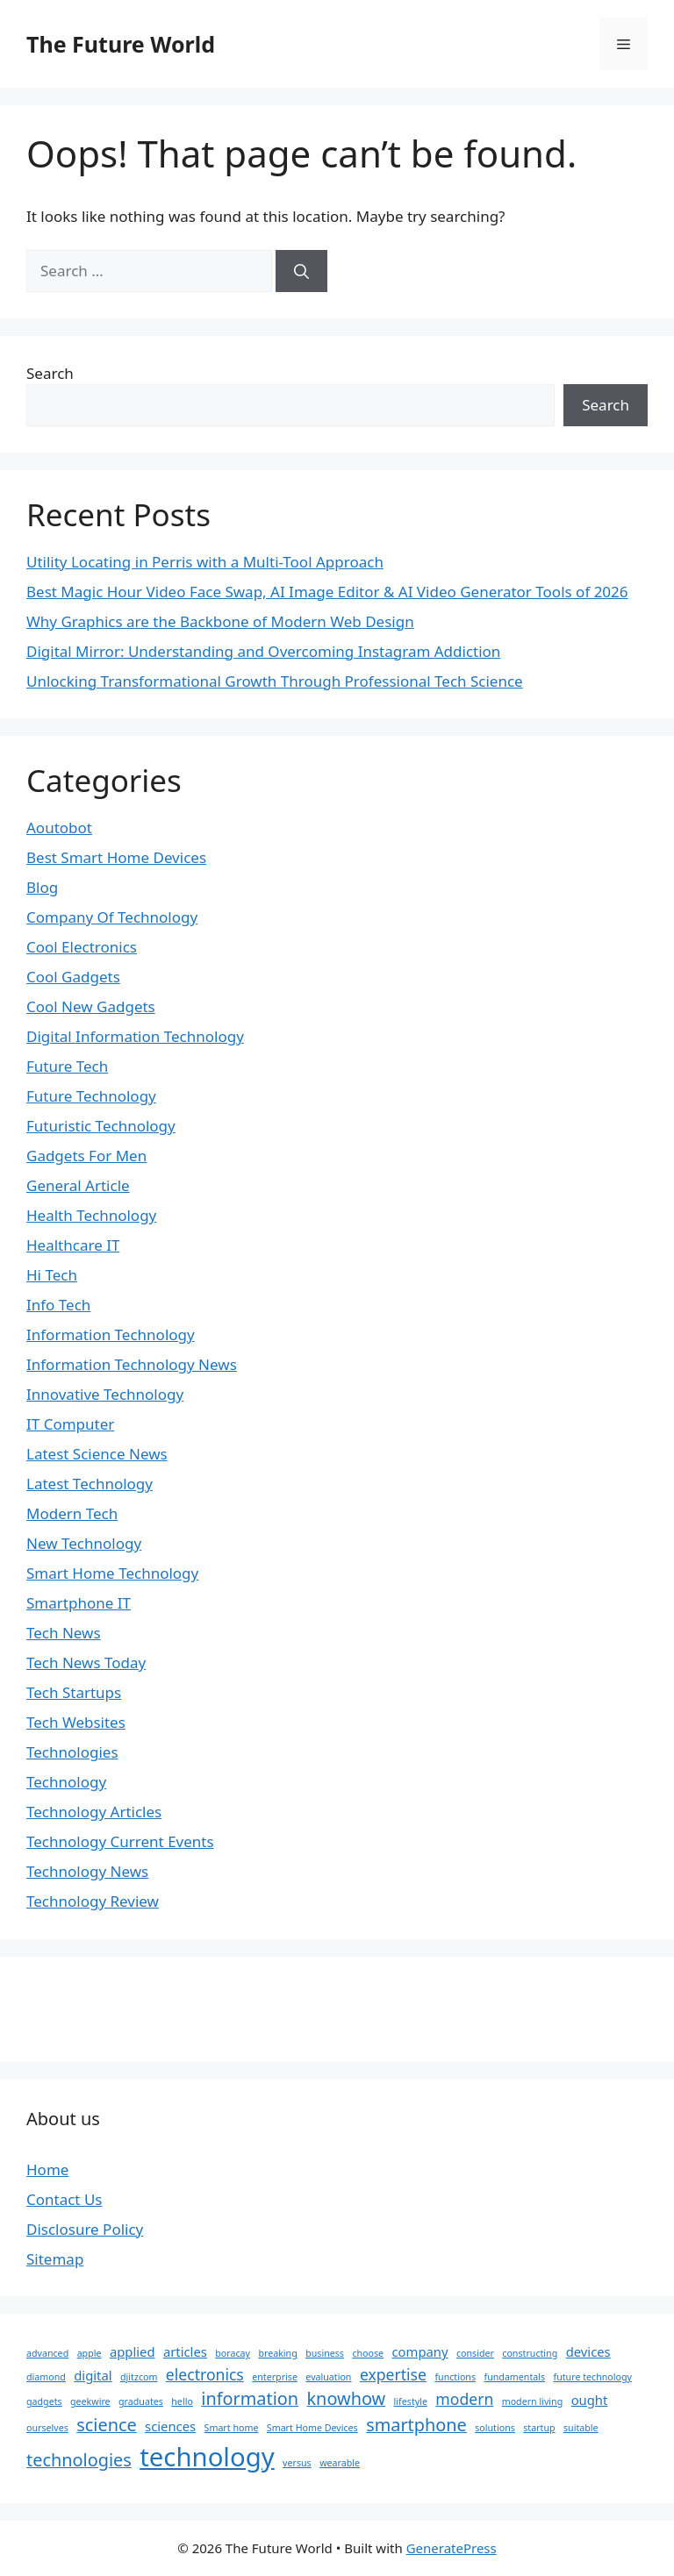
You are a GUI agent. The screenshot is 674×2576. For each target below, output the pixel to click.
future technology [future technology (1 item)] (593, 2377)
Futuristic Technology (101, 1126)
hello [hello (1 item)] (182, 2401)
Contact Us (64, 2199)
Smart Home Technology (112, 1573)
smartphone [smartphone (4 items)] (416, 2425)
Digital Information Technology (135, 1036)
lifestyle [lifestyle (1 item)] (410, 2401)
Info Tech (58, 1305)
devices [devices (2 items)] (588, 2351)
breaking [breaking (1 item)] (277, 2353)
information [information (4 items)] (249, 2398)
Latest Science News (97, 1454)
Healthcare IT (72, 1245)
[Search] (301, 271)
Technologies (72, 1752)
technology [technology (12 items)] (207, 2456)
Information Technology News (131, 1364)
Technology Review (92, 1901)
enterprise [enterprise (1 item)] (275, 2377)
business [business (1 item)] (324, 2353)
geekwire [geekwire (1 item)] (90, 2401)
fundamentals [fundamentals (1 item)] (514, 2377)
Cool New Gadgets (90, 1006)
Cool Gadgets (73, 977)
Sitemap (54, 2259)
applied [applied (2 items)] (132, 2351)
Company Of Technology (111, 917)
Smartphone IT (78, 1603)
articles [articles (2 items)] (185, 2351)
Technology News (87, 1871)
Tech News (63, 1633)
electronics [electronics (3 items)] (205, 2374)
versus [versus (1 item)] (297, 2463)
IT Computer (70, 1424)
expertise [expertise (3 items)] (393, 2374)
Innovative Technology (104, 1394)
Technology (66, 1782)
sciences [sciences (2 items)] (170, 2426)
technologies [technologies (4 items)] (79, 2460)
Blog (42, 887)
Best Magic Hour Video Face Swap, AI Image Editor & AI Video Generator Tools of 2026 (327, 592)
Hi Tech (51, 1275)
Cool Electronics (81, 947)
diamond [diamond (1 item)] (46, 2377)
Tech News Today (86, 1662)
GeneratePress (451, 2548)
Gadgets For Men (86, 1155)
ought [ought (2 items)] (589, 2399)
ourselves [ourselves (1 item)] (47, 2428)
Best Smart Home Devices (116, 857)
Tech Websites (75, 1722)
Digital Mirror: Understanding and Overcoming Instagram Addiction (263, 651)
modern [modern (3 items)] (464, 2398)
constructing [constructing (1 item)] (529, 2353)
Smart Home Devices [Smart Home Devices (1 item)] (312, 2428)
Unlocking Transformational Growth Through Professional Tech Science (274, 681)
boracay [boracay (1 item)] (232, 2353)
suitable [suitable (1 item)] (581, 2428)
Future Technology (91, 1096)
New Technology (83, 1543)
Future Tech (67, 1066)
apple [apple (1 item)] (89, 2353)
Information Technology (110, 1334)
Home (47, 2169)
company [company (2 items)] (420, 2351)
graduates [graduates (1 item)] (140, 2401)
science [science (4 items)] (106, 2425)
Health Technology (91, 1215)
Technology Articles (93, 1812)
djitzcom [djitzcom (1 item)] (138, 2377)
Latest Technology (89, 1484)
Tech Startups (73, 1692)
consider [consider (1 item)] (475, 2353)
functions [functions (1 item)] (455, 2377)
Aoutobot (59, 827)
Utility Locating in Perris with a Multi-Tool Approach (205, 562)
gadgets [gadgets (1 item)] (44, 2401)
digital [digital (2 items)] (92, 2375)
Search (50, 373)
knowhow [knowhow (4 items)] (346, 2398)
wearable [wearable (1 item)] (339, 2463)
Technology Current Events (120, 1841)
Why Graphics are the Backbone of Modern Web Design (220, 621)
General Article (78, 1185)
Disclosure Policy (84, 2229)
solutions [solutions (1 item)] (495, 2428)
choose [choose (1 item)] (368, 2353)
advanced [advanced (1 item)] (47, 2353)
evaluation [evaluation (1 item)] (328, 2377)
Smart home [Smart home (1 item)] (231, 2428)
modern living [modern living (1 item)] (532, 2401)
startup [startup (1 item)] (539, 2428)
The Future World (120, 44)
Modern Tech (72, 1513)
